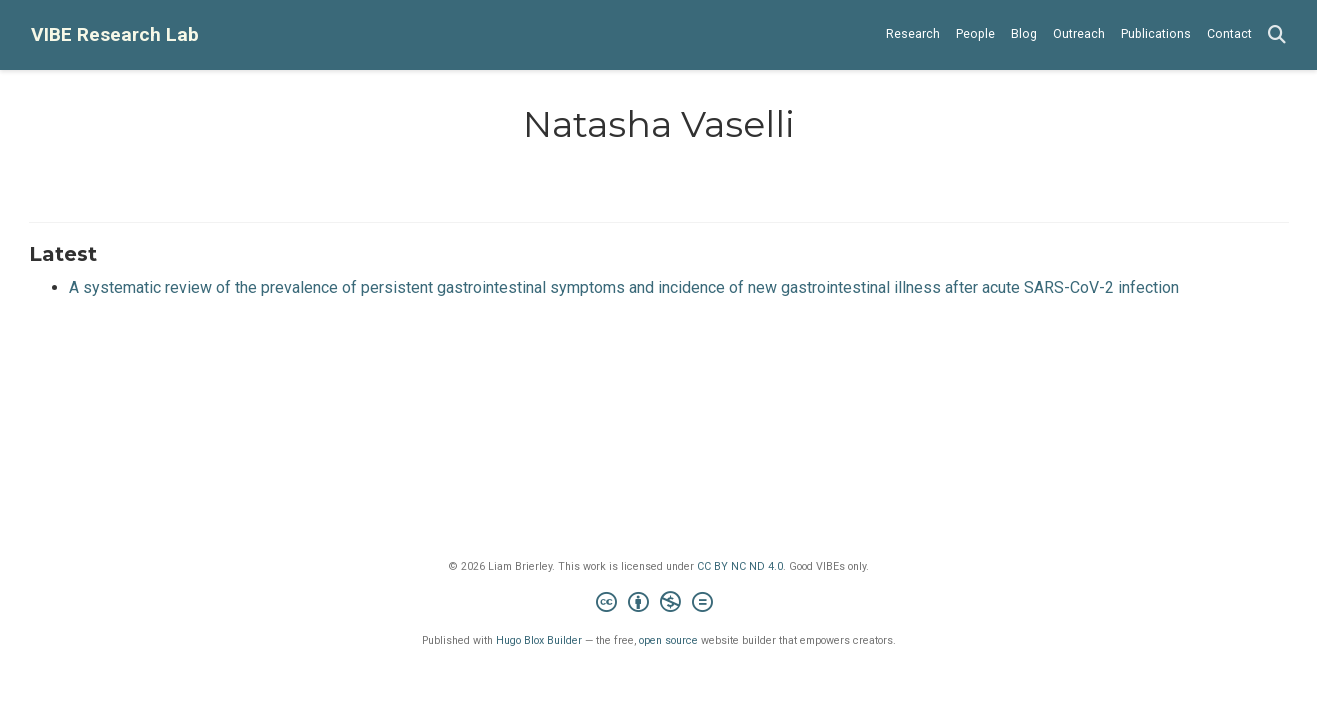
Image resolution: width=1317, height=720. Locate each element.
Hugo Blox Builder (539, 640)
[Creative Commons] (658, 604)
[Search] (1277, 35)
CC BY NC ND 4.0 (740, 566)
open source (668, 640)
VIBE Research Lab (115, 34)
